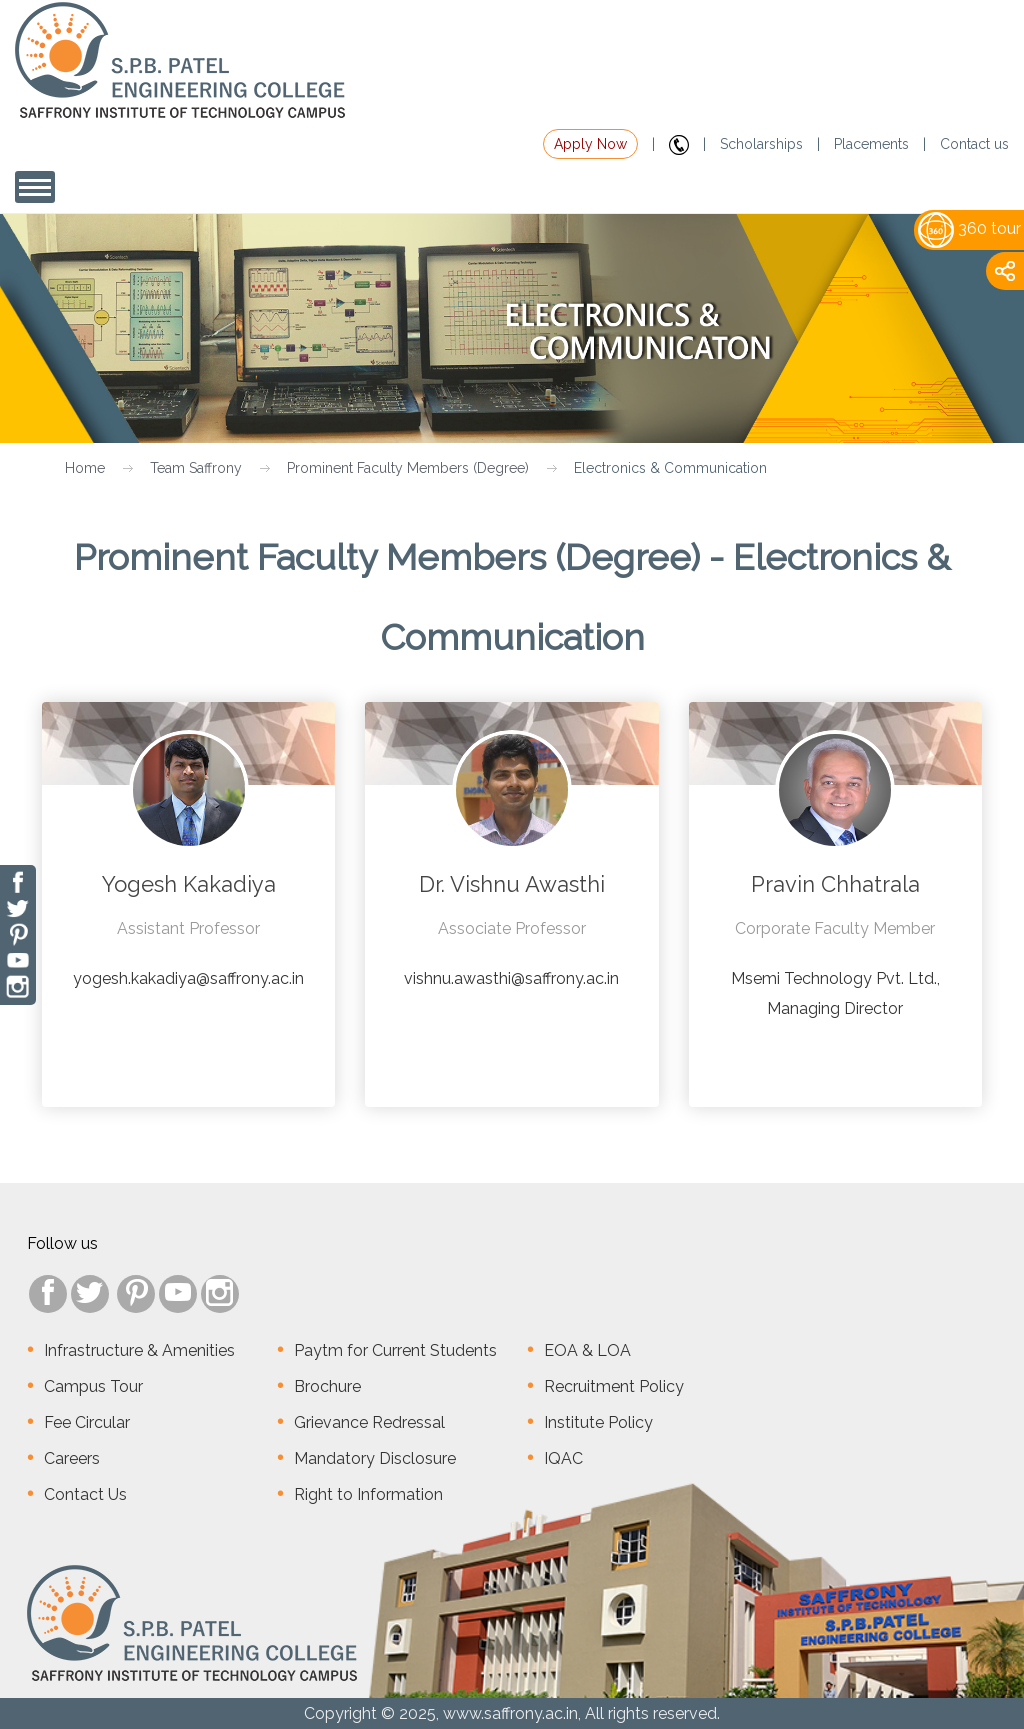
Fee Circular (87, 1422)
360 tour (969, 228)
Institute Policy (598, 1422)
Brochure (327, 1386)
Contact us (974, 144)
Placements (871, 144)
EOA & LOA (587, 1350)
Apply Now (590, 144)
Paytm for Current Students (395, 1350)
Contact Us (85, 1494)
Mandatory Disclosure (375, 1458)
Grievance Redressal (369, 1422)
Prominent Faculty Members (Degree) (408, 468)
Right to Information (368, 1494)
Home (85, 468)
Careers (72, 1458)
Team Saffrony (196, 468)
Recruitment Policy (614, 1386)
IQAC (563, 1458)
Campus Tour (93, 1386)
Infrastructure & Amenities (139, 1350)
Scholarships (761, 144)
